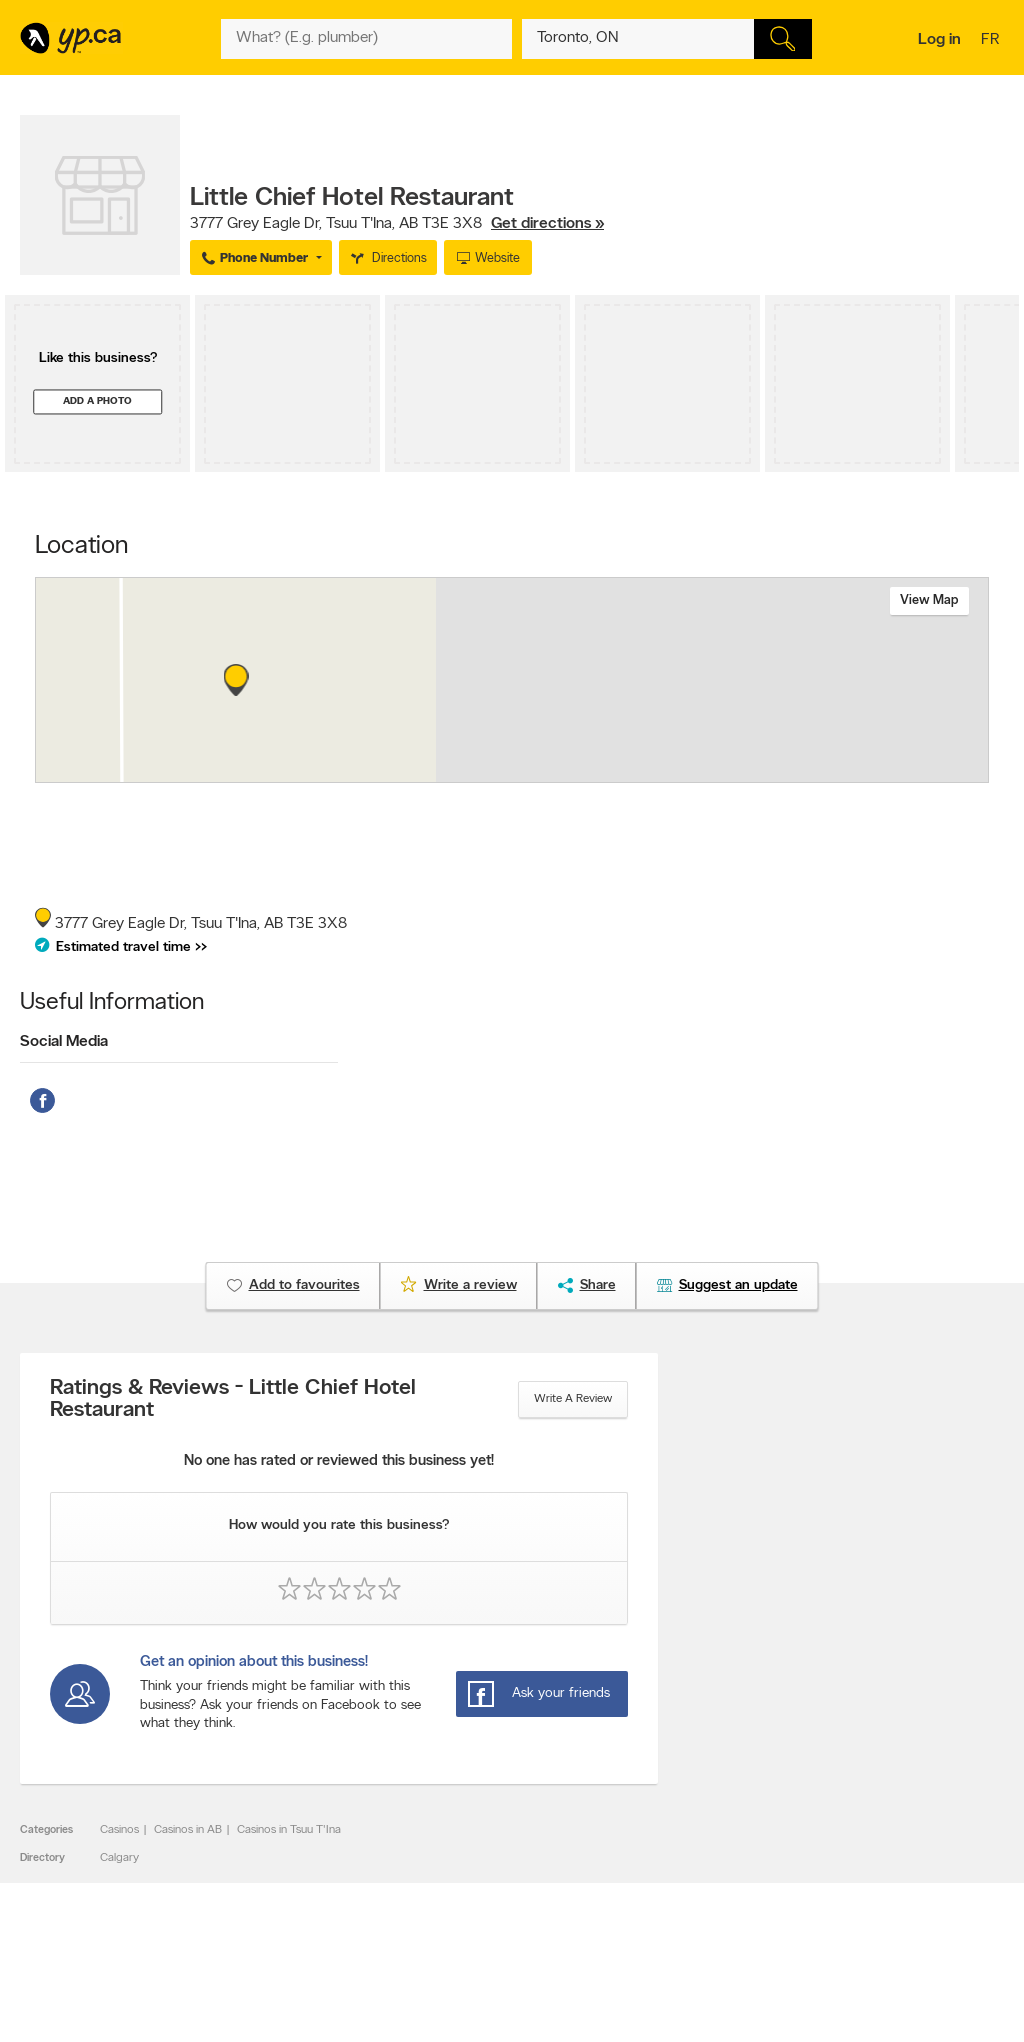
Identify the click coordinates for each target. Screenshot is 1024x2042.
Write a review (573, 1399)
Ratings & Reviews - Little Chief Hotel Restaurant (233, 1400)
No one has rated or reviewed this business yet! (339, 1461)
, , (397, 224)
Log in (939, 40)
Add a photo (97, 401)
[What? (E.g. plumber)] (366, 39)
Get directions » (547, 224)
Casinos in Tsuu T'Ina (289, 1830)
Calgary (119, 1858)
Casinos (119, 1830)
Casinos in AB (188, 1830)
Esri (659, 772)
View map (929, 600)
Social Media (64, 1042)
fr (992, 41)
